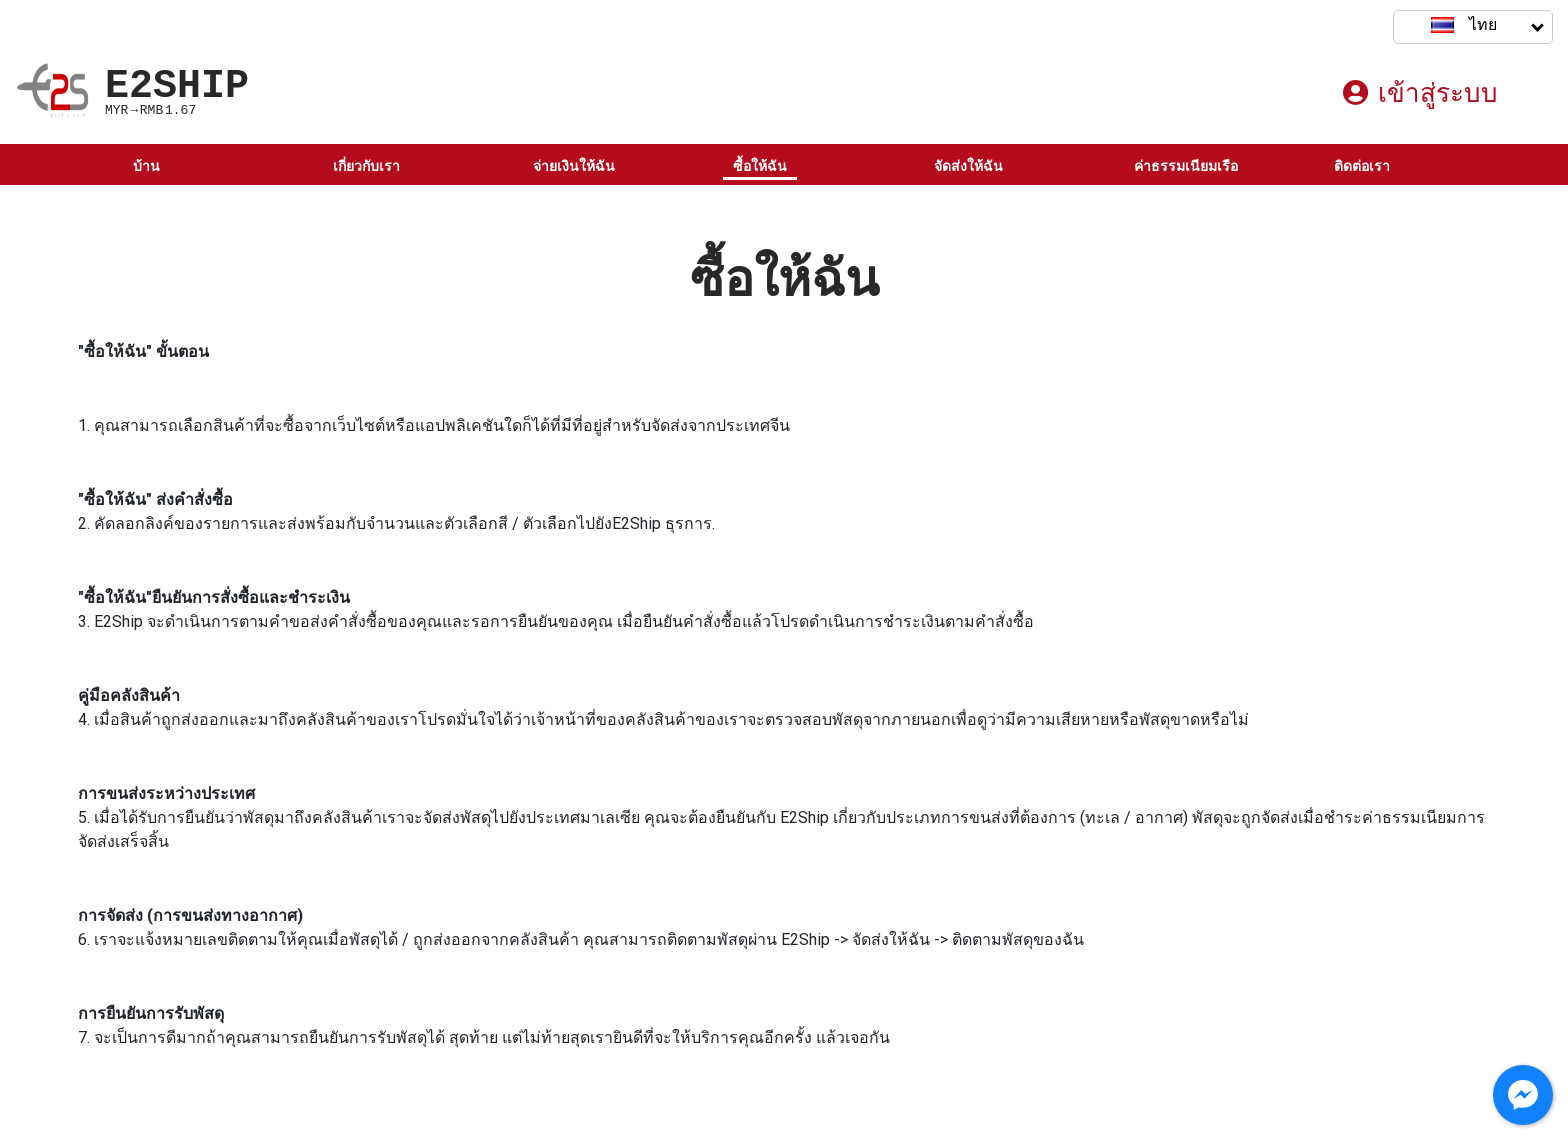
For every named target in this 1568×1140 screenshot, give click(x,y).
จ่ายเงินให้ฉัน (574, 166)
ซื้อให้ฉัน (760, 166)
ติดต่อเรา (1362, 166)
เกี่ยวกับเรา (366, 166)
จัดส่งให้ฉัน (968, 166)
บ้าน (146, 166)
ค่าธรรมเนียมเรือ (1186, 166)
